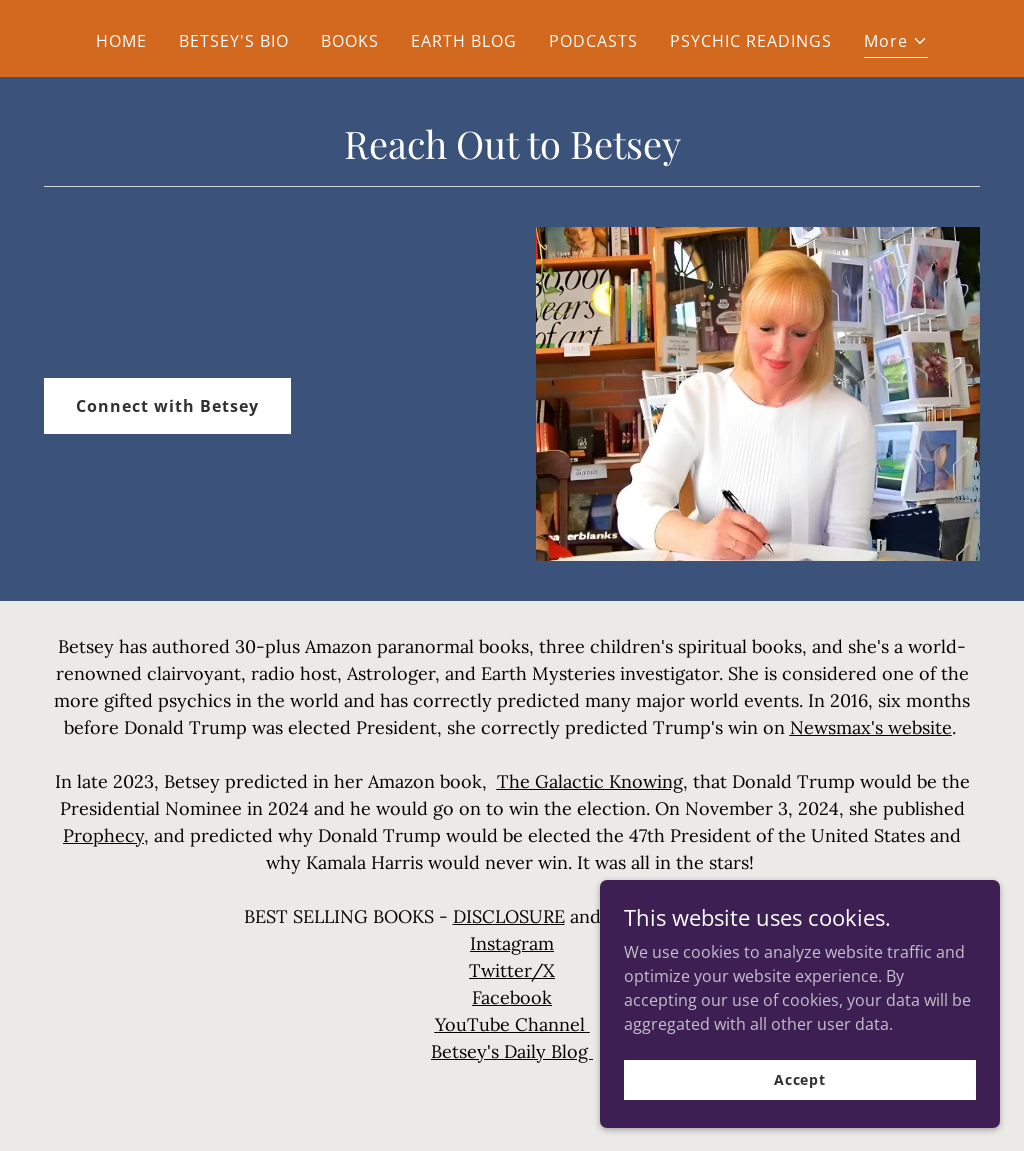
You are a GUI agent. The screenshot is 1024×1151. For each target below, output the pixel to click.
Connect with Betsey (167, 406)
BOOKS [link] (350, 41)
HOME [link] (121, 41)
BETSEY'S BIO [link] (234, 41)
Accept (800, 1079)
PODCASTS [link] (593, 41)
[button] (896, 43)
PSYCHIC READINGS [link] (751, 41)
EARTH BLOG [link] (464, 41)
